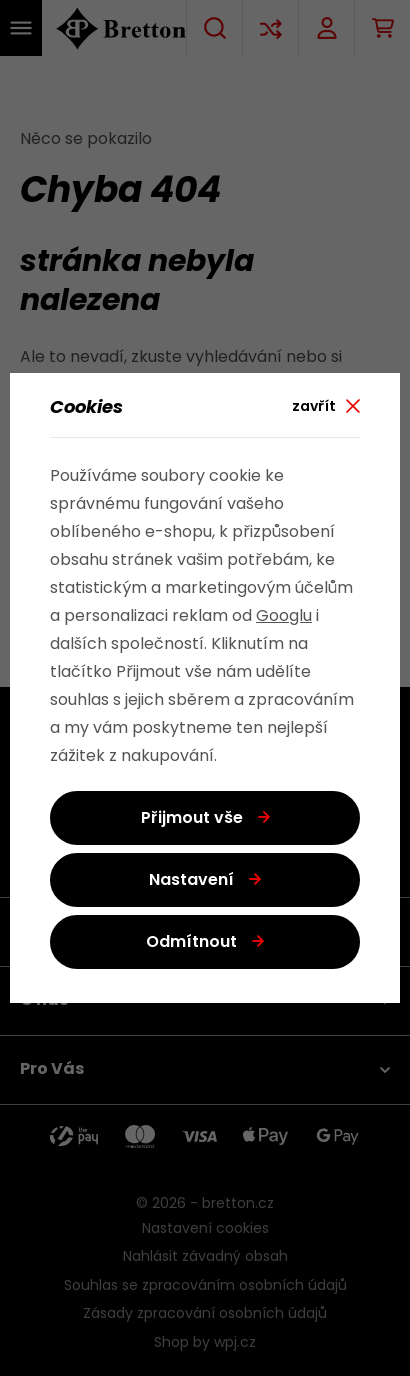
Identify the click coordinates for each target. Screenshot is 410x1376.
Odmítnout (191, 943)
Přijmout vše (192, 819)
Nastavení (191, 881)
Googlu (284, 617)
